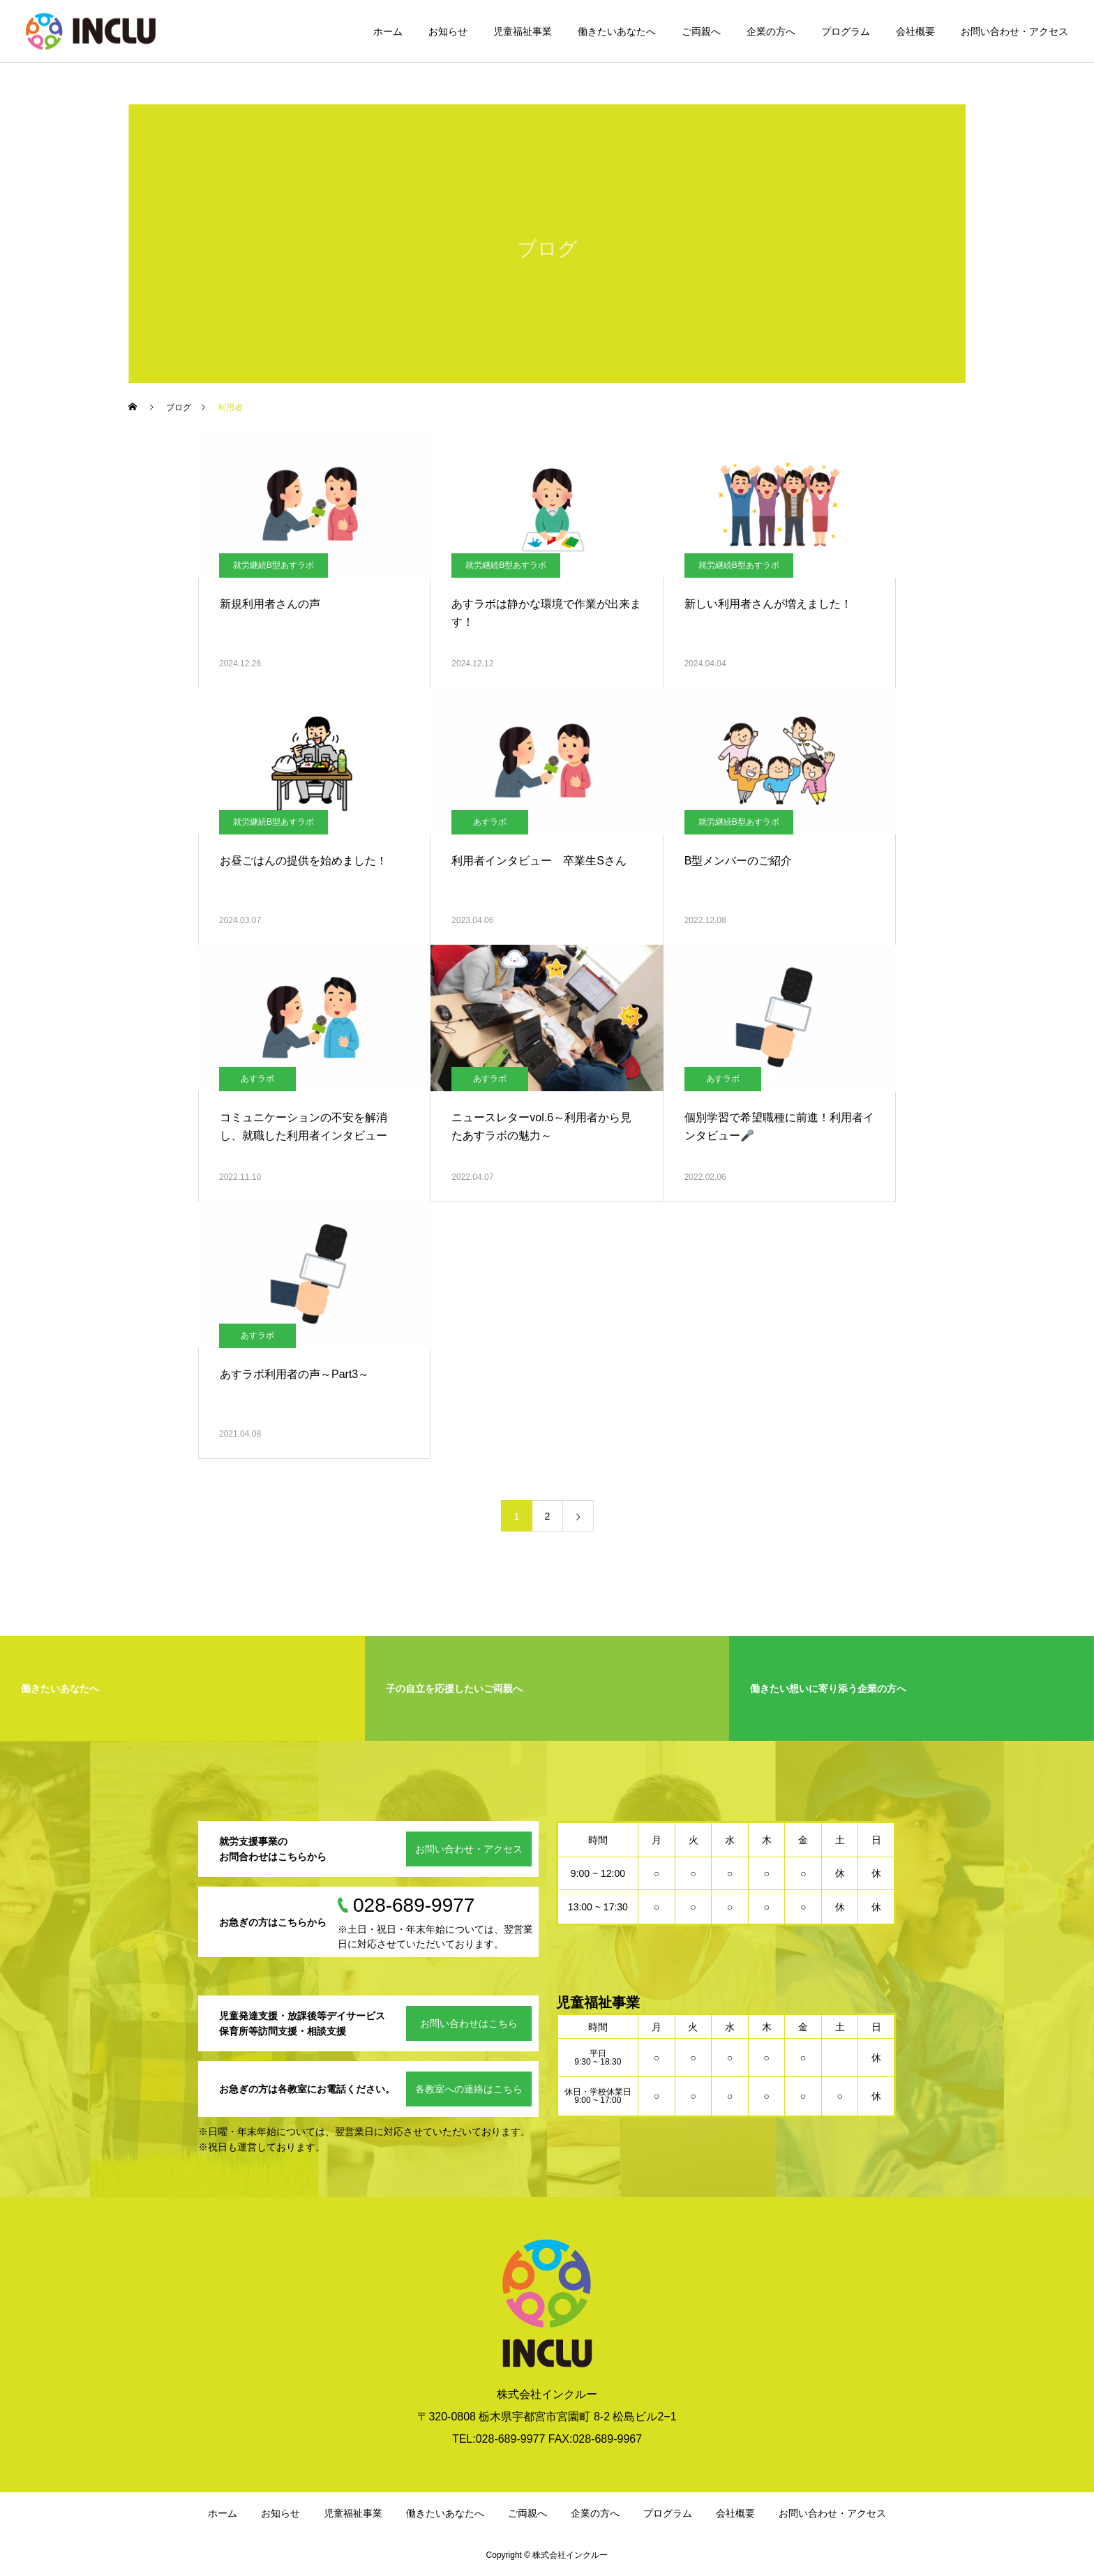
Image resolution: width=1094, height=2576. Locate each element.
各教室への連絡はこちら (469, 2089)
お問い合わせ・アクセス (1014, 31)
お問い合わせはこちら (469, 2023)
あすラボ (490, 822)
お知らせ (447, 31)
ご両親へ (701, 31)
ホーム (388, 31)
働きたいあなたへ (617, 31)
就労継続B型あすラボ (273, 565)
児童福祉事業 (522, 31)
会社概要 (915, 31)
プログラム (845, 31)
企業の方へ (771, 31)
